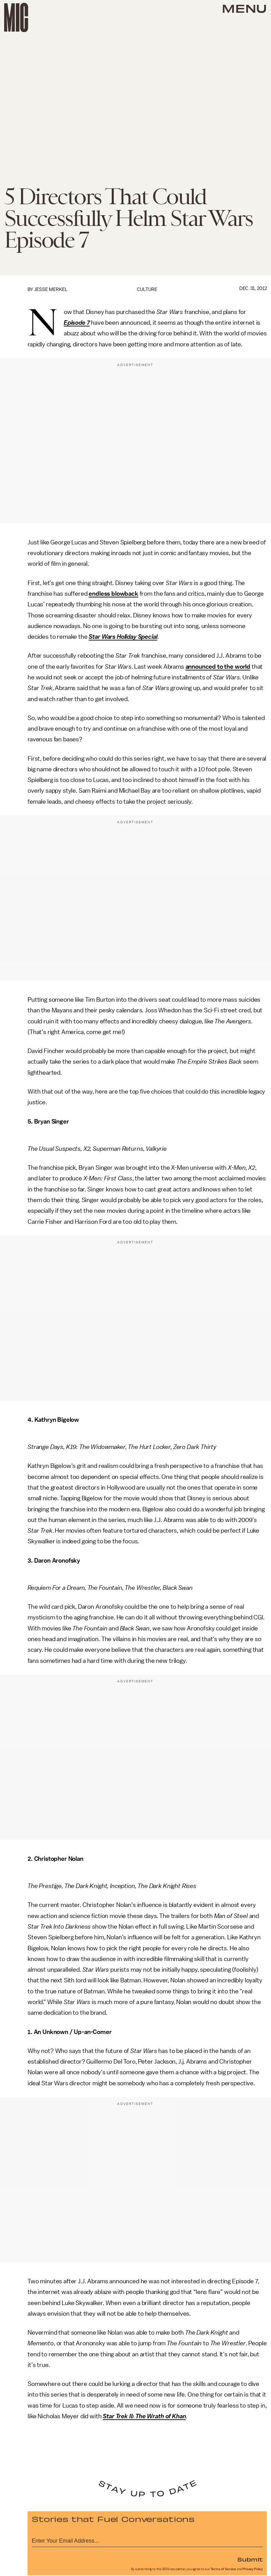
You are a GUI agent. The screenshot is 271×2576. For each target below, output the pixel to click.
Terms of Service (223, 2569)
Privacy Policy (253, 2569)
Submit (250, 2559)
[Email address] (147, 2539)
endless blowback (113, 594)
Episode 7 (77, 323)
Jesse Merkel (51, 289)
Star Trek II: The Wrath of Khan (144, 2416)
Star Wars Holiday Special (123, 637)
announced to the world (217, 667)
